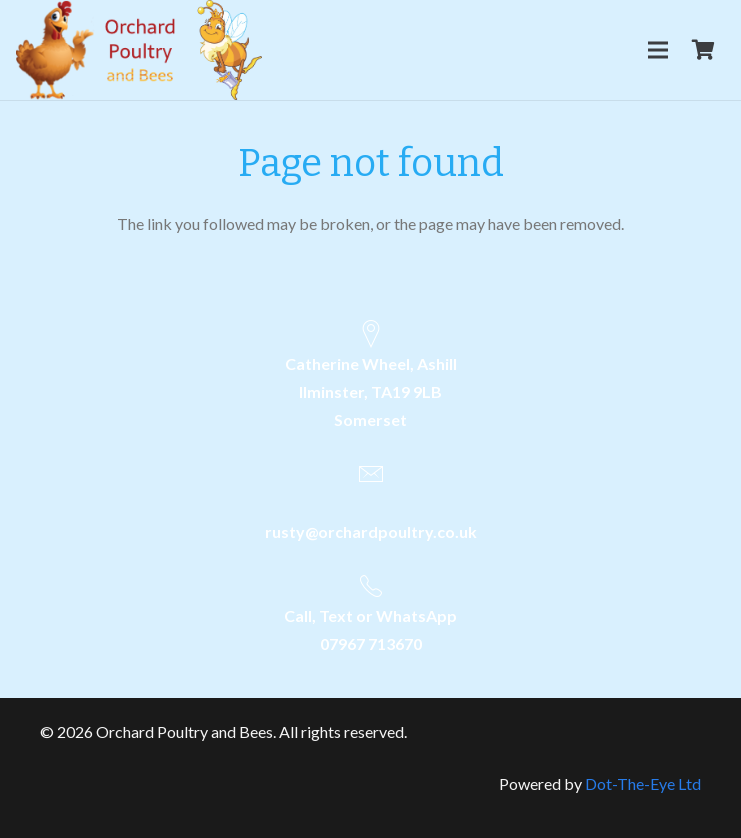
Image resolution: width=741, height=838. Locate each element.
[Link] (139, 50)
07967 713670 (371, 643)
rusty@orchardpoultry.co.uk (371, 531)
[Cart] (703, 50)
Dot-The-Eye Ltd (643, 783)
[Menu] (658, 50)
